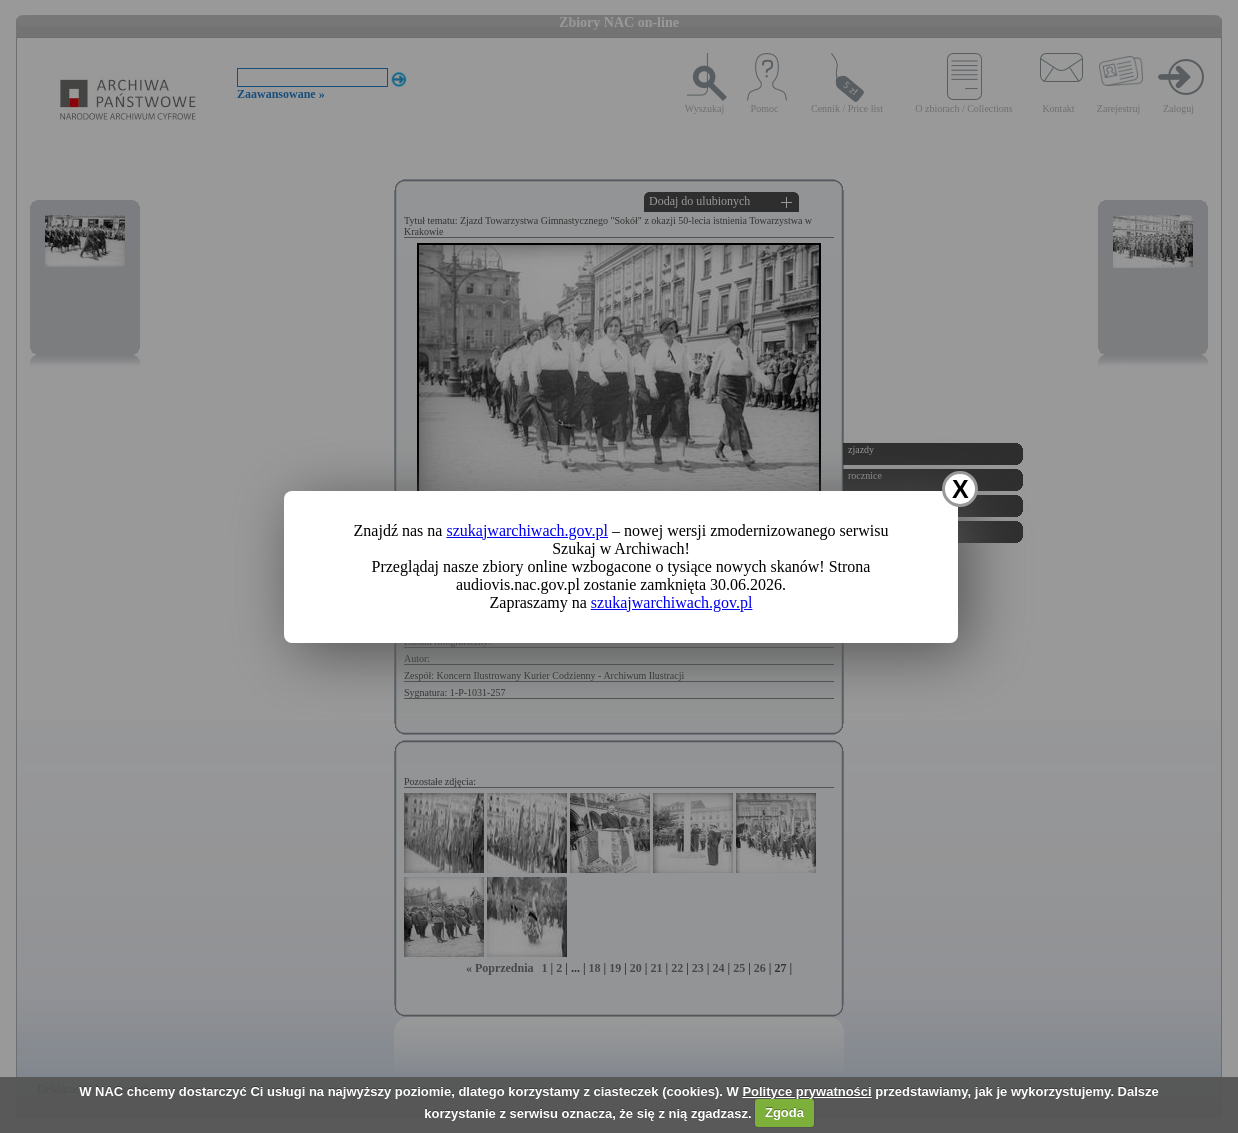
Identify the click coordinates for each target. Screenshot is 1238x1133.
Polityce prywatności (806, 1091)
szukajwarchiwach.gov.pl (527, 530)
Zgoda (784, 1112)
